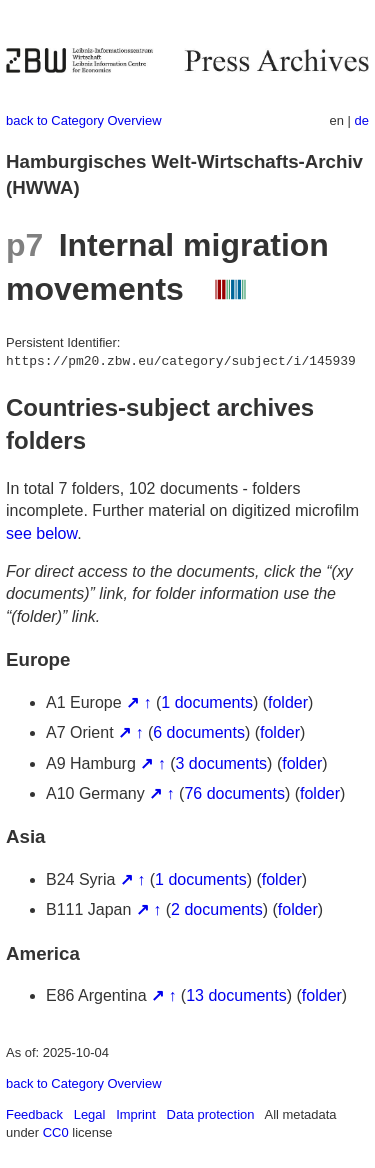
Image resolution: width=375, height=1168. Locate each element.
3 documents (222, 763)
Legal (90, 1114)
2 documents (217, 909)
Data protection (211, 1114)
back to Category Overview (84, 120)
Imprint (136, 1114)
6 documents (199, 732)
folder (288, 702)
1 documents (207, 702)
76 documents (234, 793)
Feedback (34, 1114)
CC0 (56, 1132)
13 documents (236, 995)
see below (41, 533)
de (362, 120)
